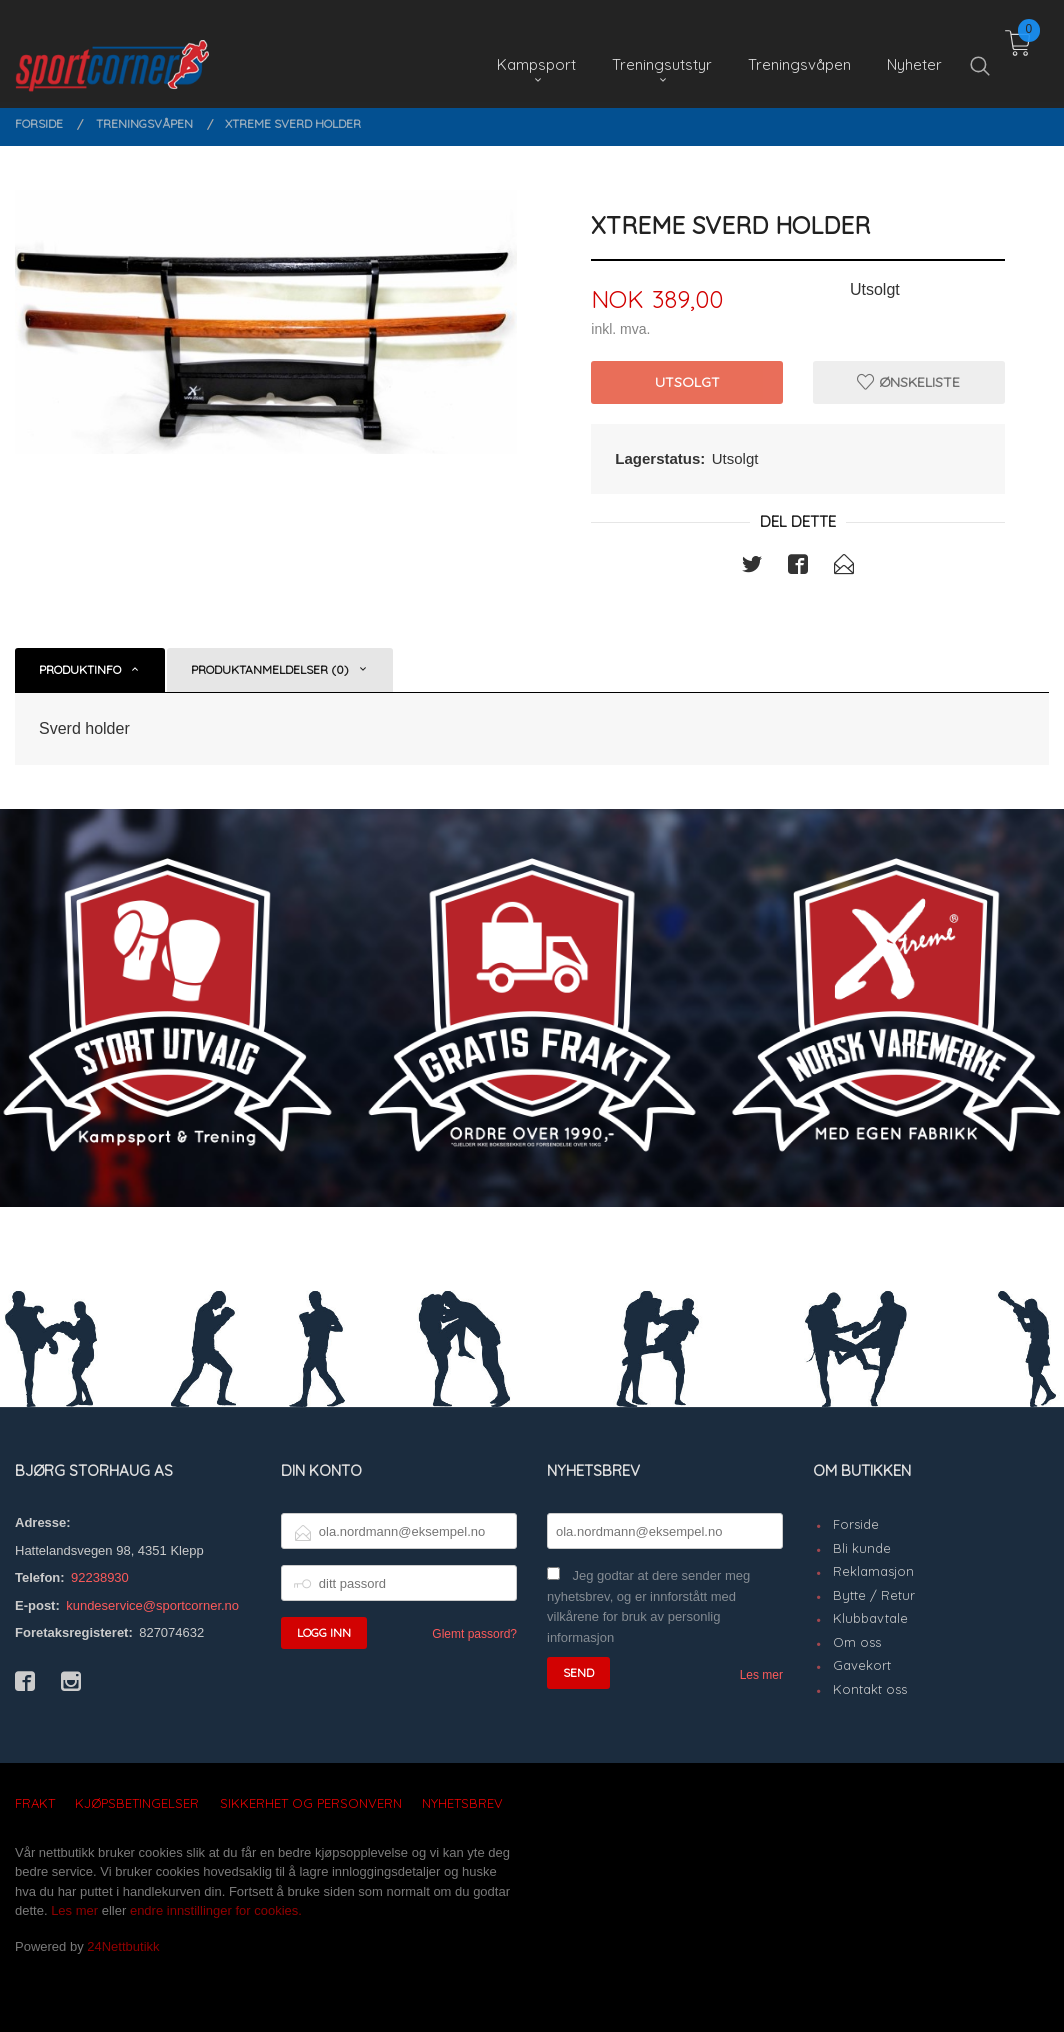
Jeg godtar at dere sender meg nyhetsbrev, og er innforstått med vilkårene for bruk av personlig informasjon (648, 1606)
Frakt (35, 1803)
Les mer (761, 1675)
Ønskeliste (908, 382)
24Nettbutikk (123, 1946)
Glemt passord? (474, 1634)
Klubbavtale (870, 1618)
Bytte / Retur (874, 1595)
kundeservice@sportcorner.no (152, 1605)
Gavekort (862, 1665)
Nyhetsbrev (462, 1803)
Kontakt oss (870, 1689)
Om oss (857, 1642)
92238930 (100, 1577)
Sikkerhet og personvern (311, 1803)
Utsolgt (687, 382)
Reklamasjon (873, 1571)
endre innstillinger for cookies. (216, 1910)
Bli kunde (862, 1548)
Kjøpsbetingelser (137, 1803)
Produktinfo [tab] (80, 669)
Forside (856, 1524)
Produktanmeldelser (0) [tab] (270, 669)
